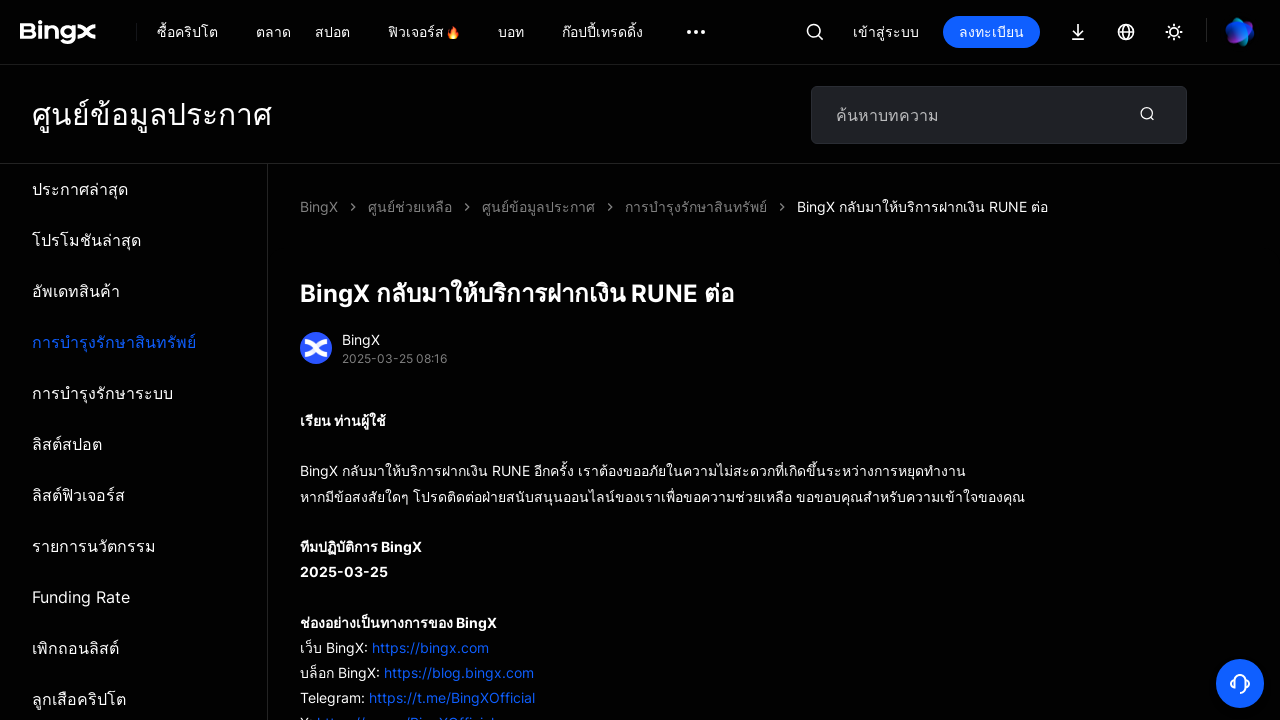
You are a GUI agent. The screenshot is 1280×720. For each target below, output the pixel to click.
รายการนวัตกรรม (94, 546)
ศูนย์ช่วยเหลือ (410, 206)
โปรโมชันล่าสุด (86, 240)
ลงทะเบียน (991, 31)
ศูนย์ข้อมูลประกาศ (538, 206)
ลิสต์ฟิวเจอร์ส (78, 495)
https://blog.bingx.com (459, 672)
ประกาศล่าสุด (80, 189)
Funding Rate (81, 597)
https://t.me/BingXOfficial (452, 697)
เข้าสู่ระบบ (886, 31)
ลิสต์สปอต (67, 444)
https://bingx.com (430, 647)
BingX (319, 206)
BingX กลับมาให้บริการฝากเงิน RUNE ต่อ (922, 206)
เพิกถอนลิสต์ (75, 648)
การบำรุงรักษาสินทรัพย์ (114, 342)
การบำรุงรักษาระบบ (102, 393)
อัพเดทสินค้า (76, 291)
